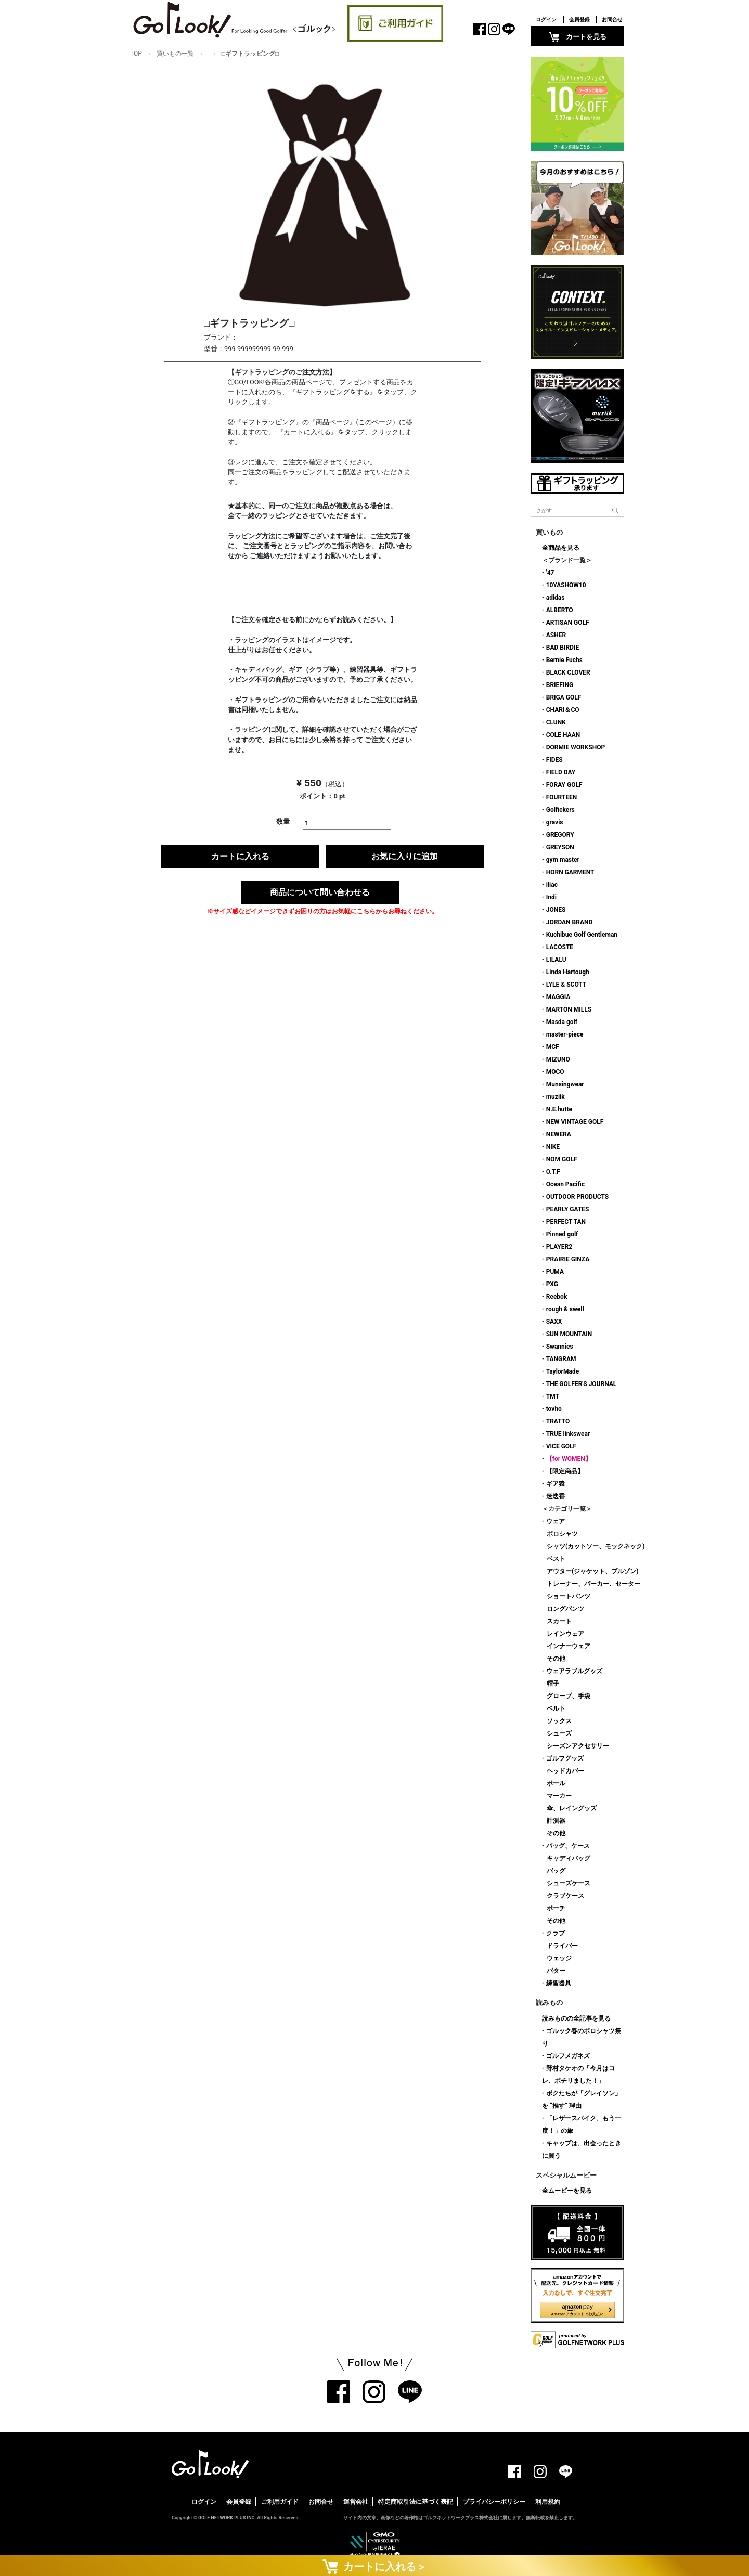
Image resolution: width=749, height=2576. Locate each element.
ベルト (556, 1708)
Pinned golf (562, 1234)
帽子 (553, 1683)
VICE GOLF (561, 1446)
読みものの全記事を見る (576, 2018)
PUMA (555, 1271)
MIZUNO (558, 1059)
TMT (552, 1396)
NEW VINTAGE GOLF (575, 1121)
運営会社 (355, 2501)
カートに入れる (240, 856)
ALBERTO (559, 610)
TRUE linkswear (568, 1434)
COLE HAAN (563, 735)
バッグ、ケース (568, 1845)
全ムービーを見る (567, 2190)
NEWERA (558, 1134)
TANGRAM (561, 1359)
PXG (552, 1284)
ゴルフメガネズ (568, 2056)
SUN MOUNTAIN (569, 1334)
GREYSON (560, 847)
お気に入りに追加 (404, 856)
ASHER (556, 635)
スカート (559, 1621)
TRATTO (558, 1421)
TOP (136, 53)
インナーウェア (568, 1646)
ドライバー (562, 1945)
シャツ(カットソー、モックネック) (595, 1546)
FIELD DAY (561, 772)
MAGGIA (558, 997)
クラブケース (565, 1895)
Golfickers (560, 809)
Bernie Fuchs (564, 660)
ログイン (546, 19)
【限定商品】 (565, 1471)
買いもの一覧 (175, 53)
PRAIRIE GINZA (568, 1259)
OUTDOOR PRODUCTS (577, 1196)
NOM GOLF (561, 1159)
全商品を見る (560, 547)
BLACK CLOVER (568, 672)
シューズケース (568, 1883)
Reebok (556, 1296)
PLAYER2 (559, 1246)
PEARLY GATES (567, 1209)
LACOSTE (559, 947)
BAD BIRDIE (562, 647)
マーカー (559, 1796)
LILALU (556, 959)
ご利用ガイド (280, 2501)
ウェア (555, 1521)
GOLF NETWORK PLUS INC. (227, 2517)
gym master (562, 859)
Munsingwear (565, 1084)
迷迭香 (555, 1496)
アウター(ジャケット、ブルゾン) (592, 1571)
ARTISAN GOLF (567, 622)
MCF (552, 1047)
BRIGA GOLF (564, 697)
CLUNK (556, 722)
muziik (555, 1097)
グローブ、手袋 (568, 1696)
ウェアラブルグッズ (574, 1671)
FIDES (554, 759)
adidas (555, 597)
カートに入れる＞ (374, 2566)
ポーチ (556, 1908)
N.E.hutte (559, 1109)
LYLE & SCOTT (566, 984)
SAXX (554, 1321)
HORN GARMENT (570, 872)
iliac (552, 884)
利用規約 (547, 2501)
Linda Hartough (567, 972)
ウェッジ (559, 1958)
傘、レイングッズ (572, 1808)
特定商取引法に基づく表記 (415, 2501)
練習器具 (558, 1983)
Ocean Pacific (565, 1184)
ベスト (556, 1558)
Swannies (559, 1346)
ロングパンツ (565, 1608)
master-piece (565, 1034)
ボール (556, 1783)
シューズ (559, 1733)
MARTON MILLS (568, 1009)
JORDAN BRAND (569, 922)
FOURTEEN (561, 797)
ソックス (559, 1721)
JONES (556, 909)
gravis (554, 822)
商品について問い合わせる (320, 892)
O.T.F (553, 1171)
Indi (551, 897)
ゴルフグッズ (565, 1758)
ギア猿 (555, 1483)
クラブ (555, 1933)
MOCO (555, 1072)
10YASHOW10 (566, 585)
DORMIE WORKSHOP (575, 747)
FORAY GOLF (564, 784)
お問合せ (612, 19)
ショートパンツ (568, 1596)
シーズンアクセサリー (578, 1746)
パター (556, 1970)
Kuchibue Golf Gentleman (581, 934)
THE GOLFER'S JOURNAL (581, 1384)
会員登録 (579, 19)
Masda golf (561, 1022)
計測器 (556, 1820)
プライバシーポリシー (494, 2501)
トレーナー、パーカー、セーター (593, 1583)
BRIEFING (559, 685)
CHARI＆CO (562, 710)
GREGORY (560, 834)
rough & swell (565, 1309)
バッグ (556, 1870)
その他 (556, 1658)
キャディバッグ (568, 1858)
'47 (550, 572)
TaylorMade (562, 1371)
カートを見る (577, 37)
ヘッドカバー (565, 1771)
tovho (554, 1409)
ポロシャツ (562, 1533)
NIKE (553, 1146)
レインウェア (565, 1633)
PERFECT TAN (566, 1221)
